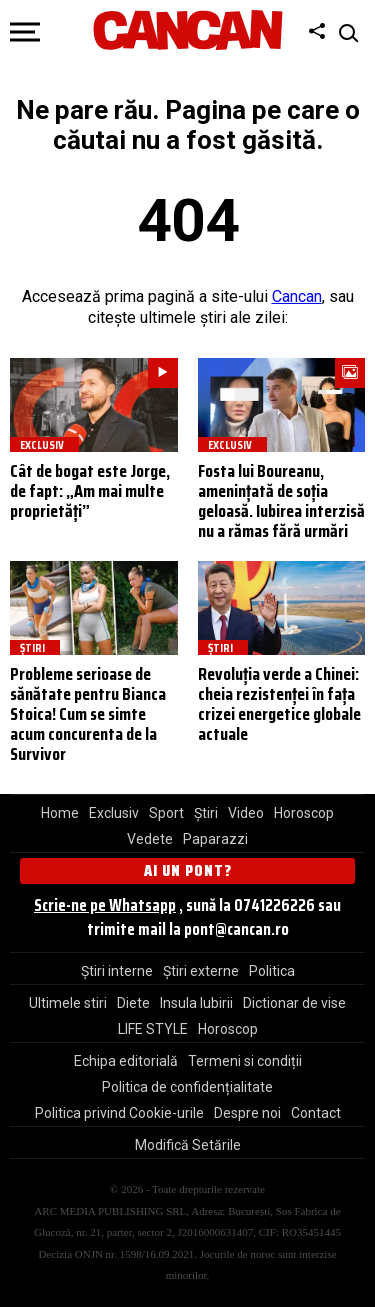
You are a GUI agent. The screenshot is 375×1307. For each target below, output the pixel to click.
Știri (206, 813)
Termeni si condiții (245, 1061)
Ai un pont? (188, 870)
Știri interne (117, 971)
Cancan (297, 296)
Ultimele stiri (68, 1003)
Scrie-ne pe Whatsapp (105, 905)
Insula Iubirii (196, 1003)
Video (246, 813)
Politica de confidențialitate (187, 1087)
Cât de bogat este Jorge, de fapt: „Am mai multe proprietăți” (90, 491)
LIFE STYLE (153, 1029)
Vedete (150, 839)
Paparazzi (215, 839)
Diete (133, 1003)
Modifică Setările (188, 1145)
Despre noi (247, 1113)
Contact (316, 1113)
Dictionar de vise (294, 1003)
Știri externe (201, 971)
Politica (272, 971)
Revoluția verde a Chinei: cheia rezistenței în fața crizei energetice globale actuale (279, 703)
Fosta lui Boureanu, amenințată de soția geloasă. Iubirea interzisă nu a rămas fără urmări (281, 500)
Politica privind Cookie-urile (119, 1113)
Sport (166, 813)
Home (60, 813)
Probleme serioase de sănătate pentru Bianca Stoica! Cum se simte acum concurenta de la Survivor (88, 713)
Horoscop (304, 813)
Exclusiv (114, 813)
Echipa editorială (126, 1061)
